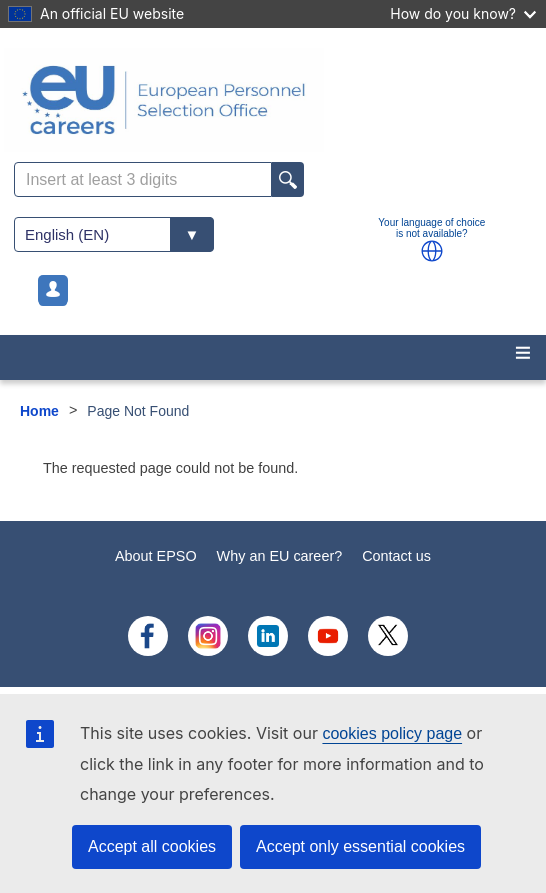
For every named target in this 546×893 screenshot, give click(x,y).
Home (39, 411)
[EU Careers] (273, 100)
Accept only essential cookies (360, 846)
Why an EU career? (280, 556)
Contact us (396, 556)
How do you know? (463, 13)
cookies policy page (392, 733)
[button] (432, 251)
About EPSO (156, 556)
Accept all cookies (152, 846)
